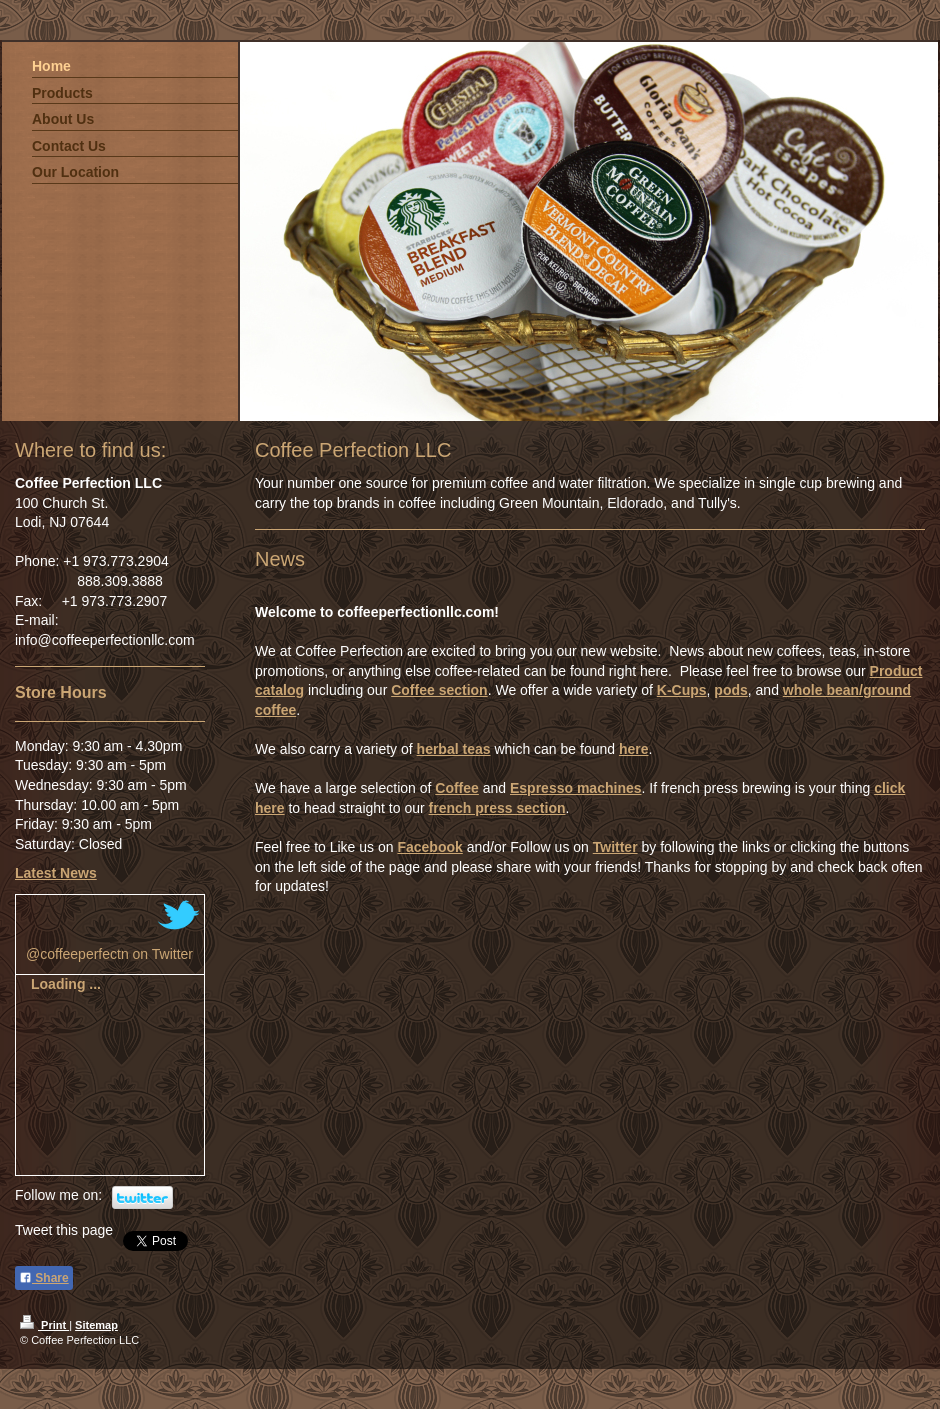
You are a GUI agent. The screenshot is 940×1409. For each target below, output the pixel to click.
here (634, 749)
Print (44, 1325)
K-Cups (682, 690)
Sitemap (96, 1325)
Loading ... (66, 984)
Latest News (56, 873)
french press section (497, 808)
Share (44, 1278)
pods (730, 690)
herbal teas (454, 749)
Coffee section (439, 690)
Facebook (429, 847)
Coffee (457, 788)
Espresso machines (576, 788)
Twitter (615, 847)
